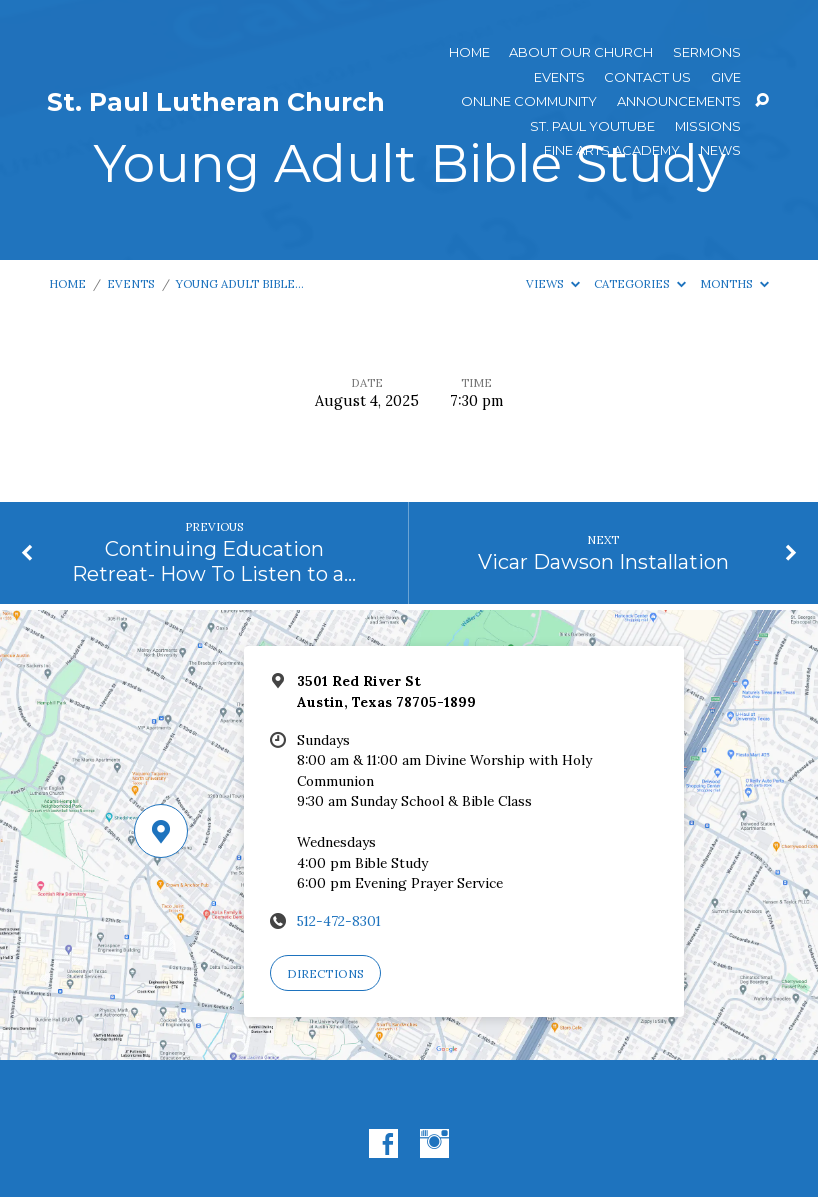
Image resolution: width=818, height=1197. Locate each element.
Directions (325, 973)
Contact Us (647, 77)
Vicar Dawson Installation (603, 561)
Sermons (707, 52)
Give (726, 77)
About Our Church (581, 52)
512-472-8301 (339, 921)
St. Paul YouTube (592, 126)
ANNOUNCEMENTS (679, 101)
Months (734, 283)
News (720, 150)
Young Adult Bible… (240, 283)
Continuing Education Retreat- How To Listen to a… (214, 561)
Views (553, 283)
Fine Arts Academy (612, 150)
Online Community (529, 101)
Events (559, 77)
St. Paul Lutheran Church (216, 102)
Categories (640, 283)
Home (469, 52)
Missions (708, 126)
